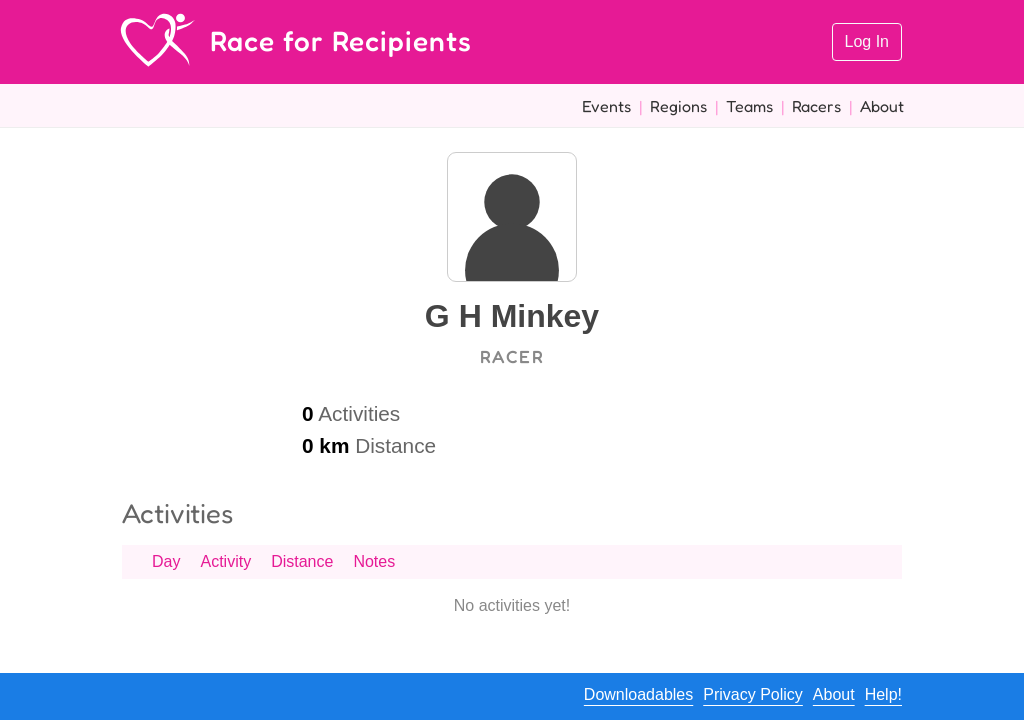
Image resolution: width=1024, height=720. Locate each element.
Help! (883, 694)
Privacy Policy (753, 694)
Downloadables (638, 694)
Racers (816, 106)
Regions (678, 106)
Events (606, 106)
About (882, 106)
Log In (867, 41)
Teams (749, 106)
